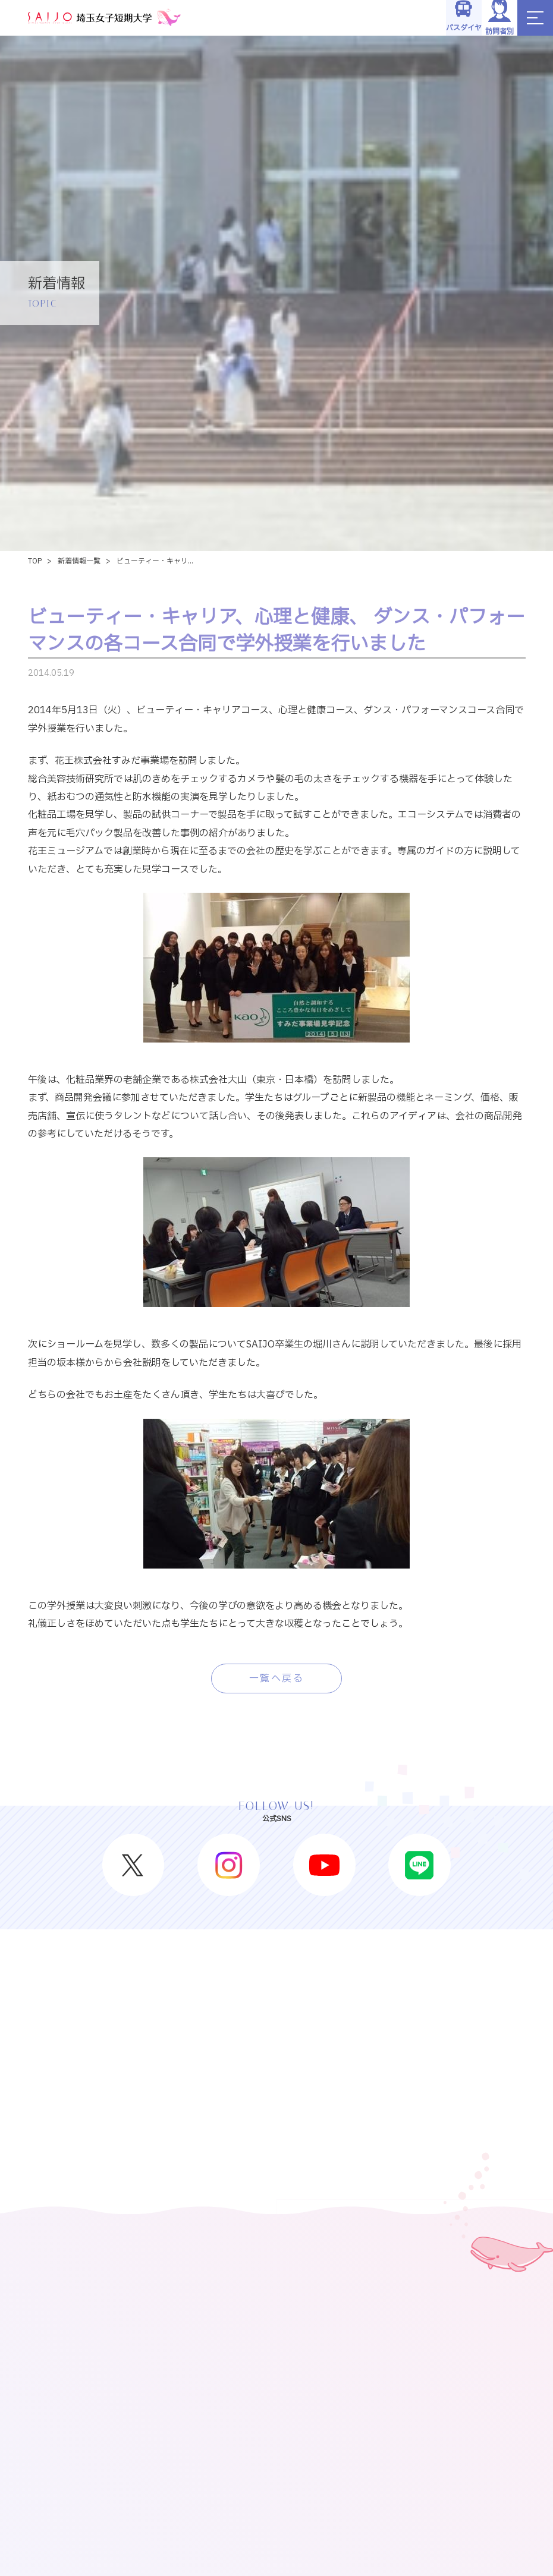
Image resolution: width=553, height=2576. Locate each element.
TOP (35, 561)
